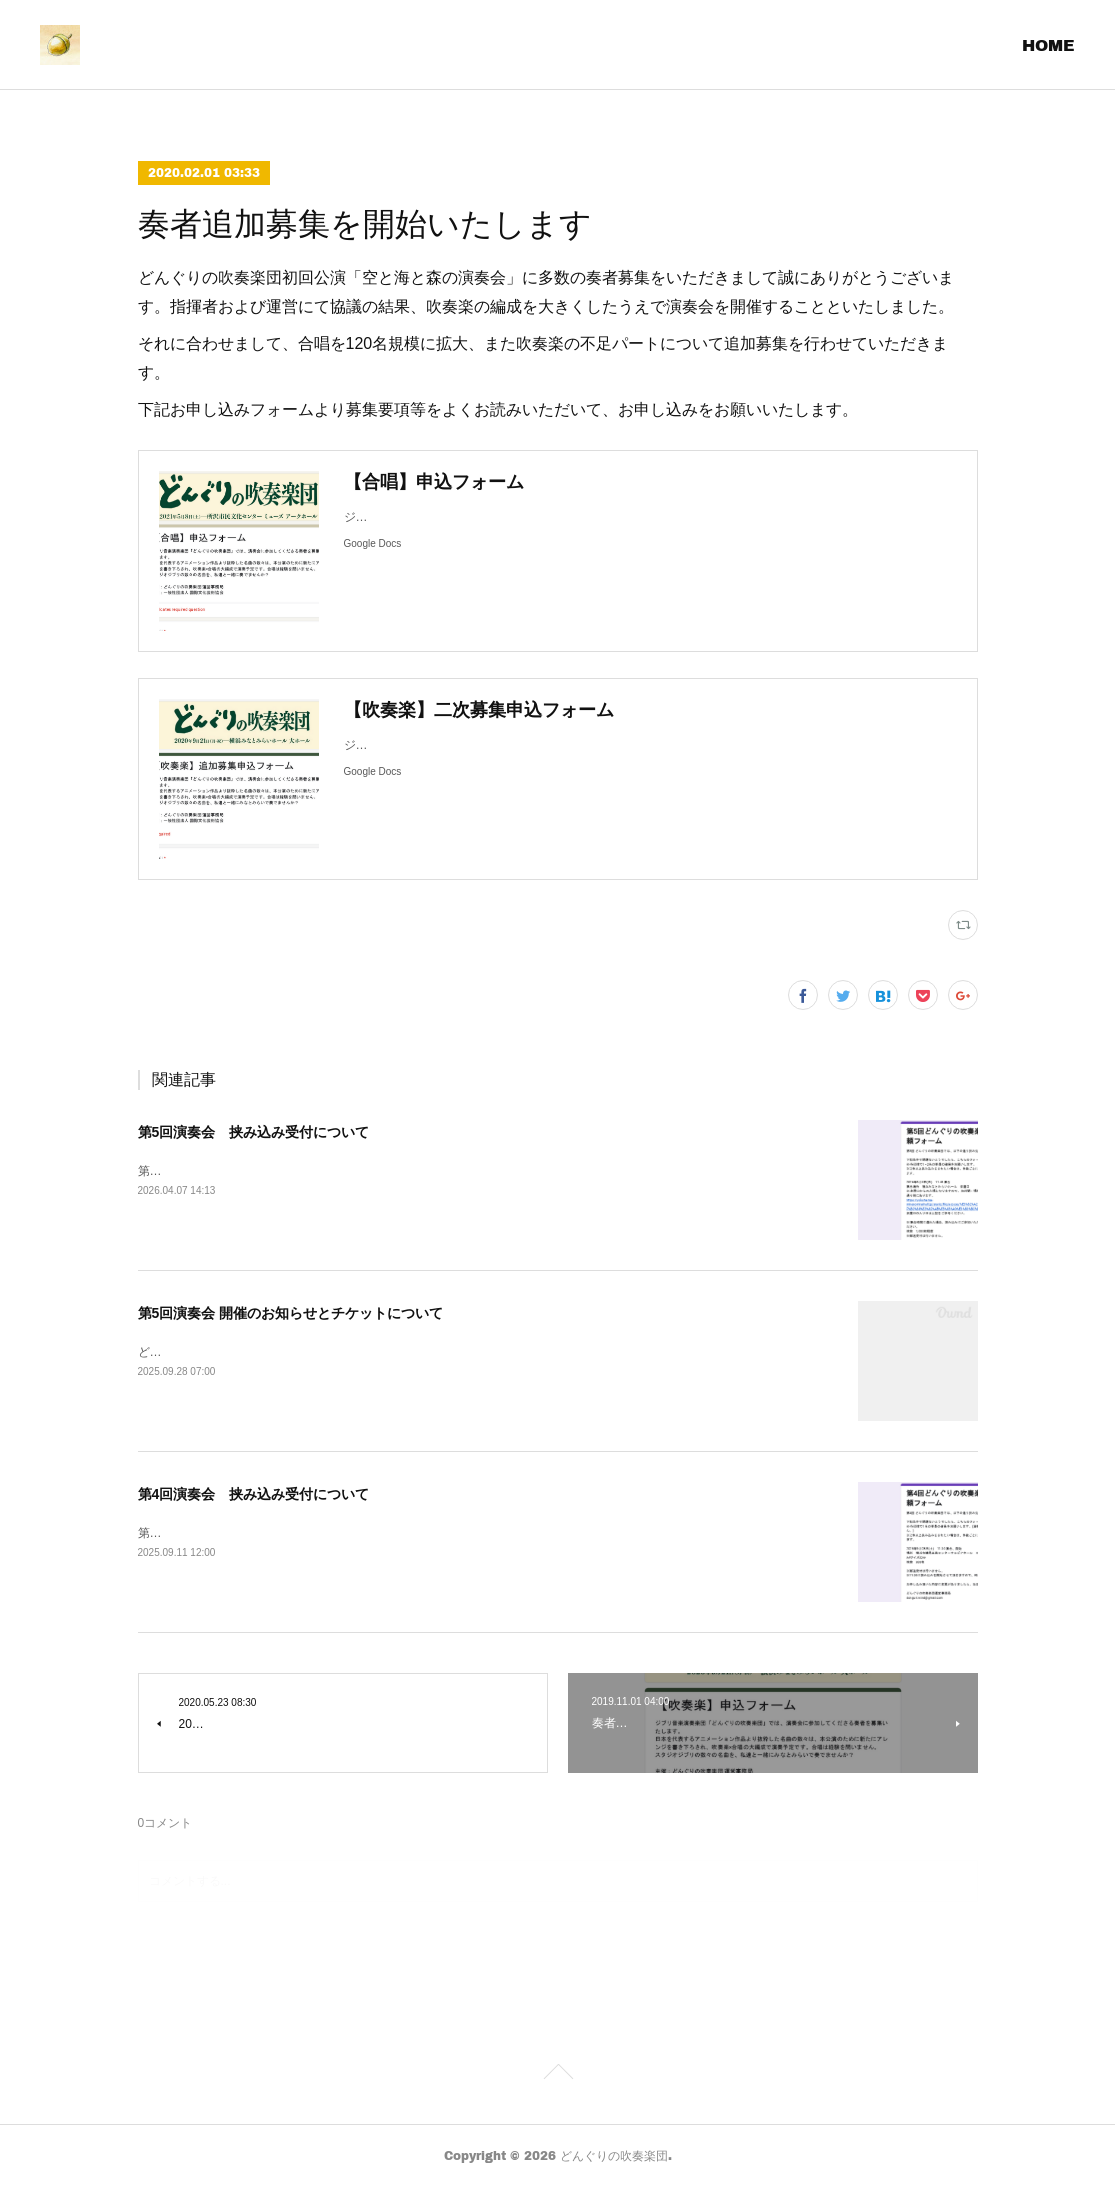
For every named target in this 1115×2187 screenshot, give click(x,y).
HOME (1048, 44)
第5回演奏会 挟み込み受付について (254, 1132)
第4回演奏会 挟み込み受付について (254, 1494)
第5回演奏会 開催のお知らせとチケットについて (291, 1313)
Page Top (557, 2075)
